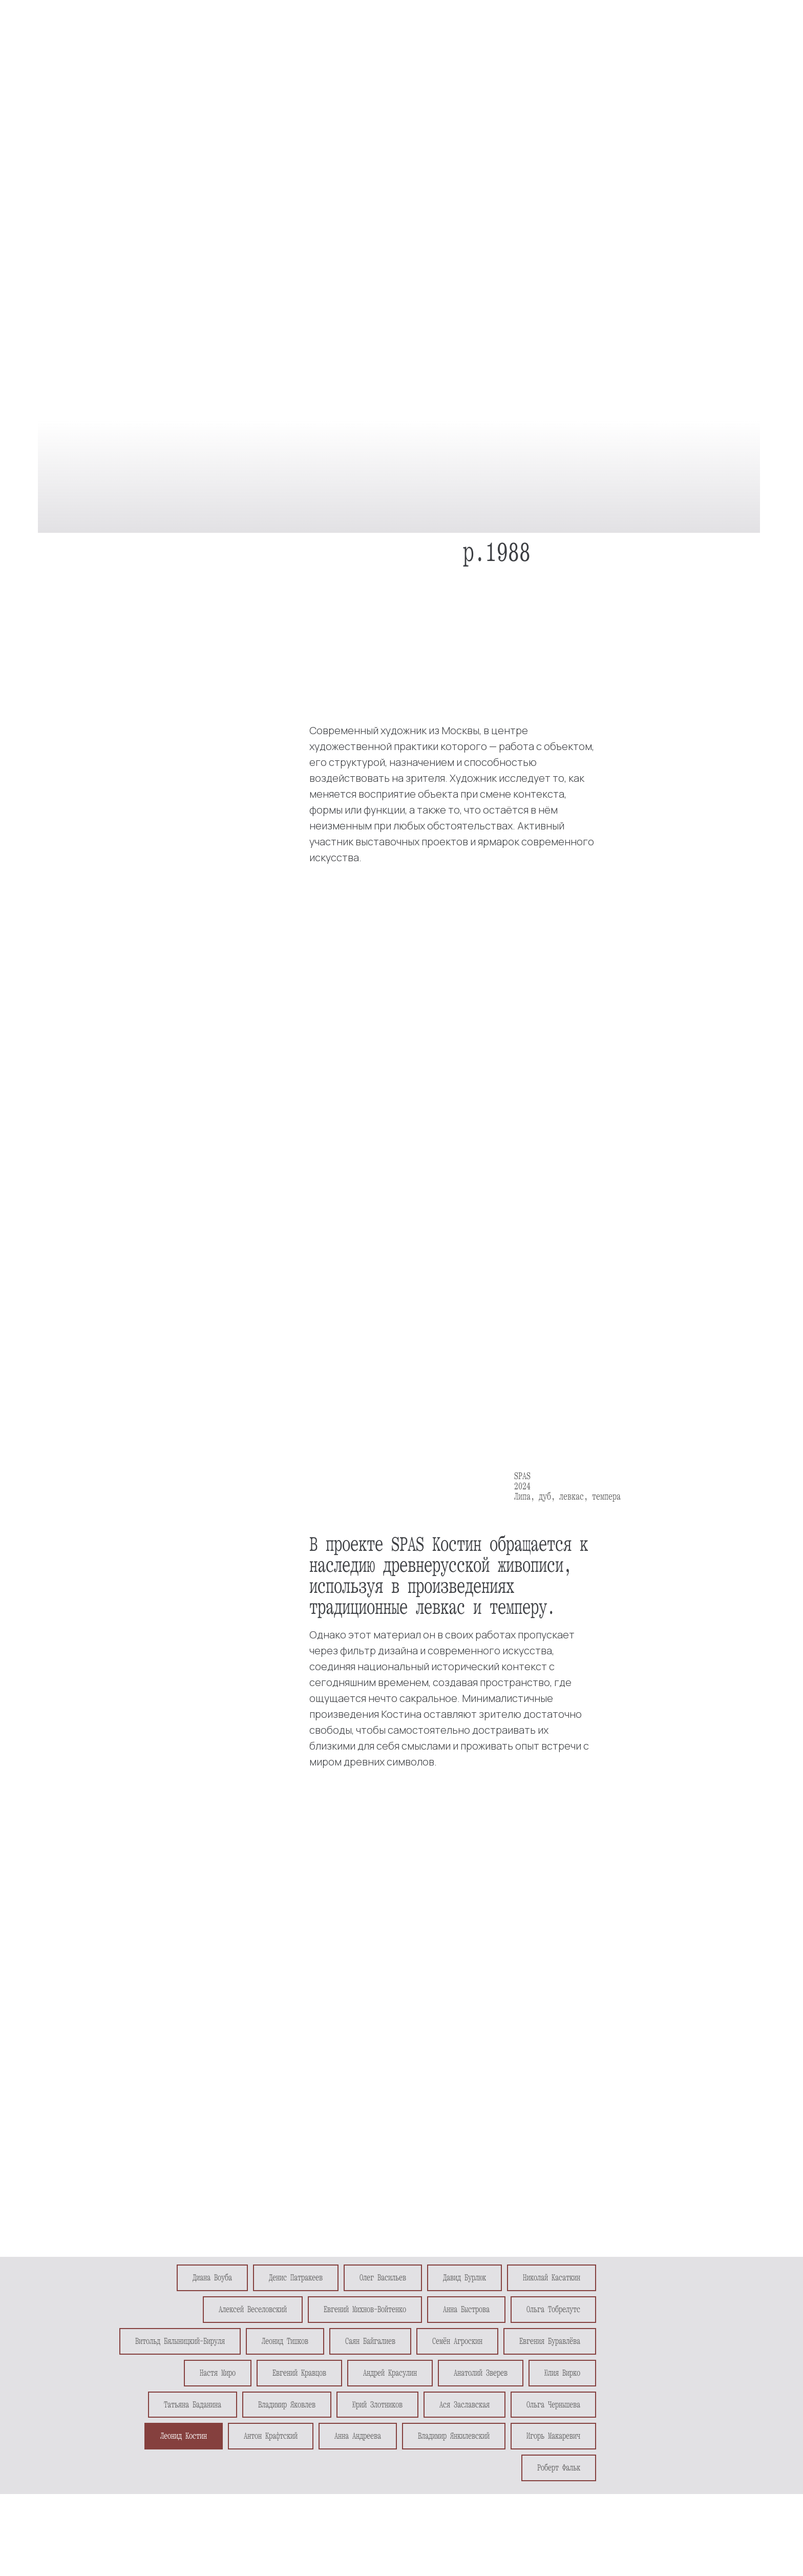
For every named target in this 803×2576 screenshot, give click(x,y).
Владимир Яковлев (286, 2404)
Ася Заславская (464, 2404)
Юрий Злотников (377, 2404)
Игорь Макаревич (553, 2435)
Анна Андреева (357, 2435)
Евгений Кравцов (299, 2372)
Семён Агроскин (457, 2341)
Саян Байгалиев (370, 2341)
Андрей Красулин (390, 2372)
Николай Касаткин (551, 2277)
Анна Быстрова (466, 2309)
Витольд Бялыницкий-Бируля (180, 2341)
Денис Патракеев (296, 2277)
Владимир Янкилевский (454, 2435)
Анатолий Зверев (481, 2372)
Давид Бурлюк (464, 2277)
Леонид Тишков (285, 2341)
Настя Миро (218, 2372)
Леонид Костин (183, 2435)
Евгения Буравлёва (549, 2341)
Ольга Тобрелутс (553, 2309)
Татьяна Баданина (192, 2404)
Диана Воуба (212, 2277)
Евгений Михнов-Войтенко (365, 2309)
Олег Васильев (383, 2277)
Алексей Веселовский (253, 2309)
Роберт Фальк (558, 2467)
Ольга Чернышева (553, 2404)
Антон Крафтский (271, 2435)
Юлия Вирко (562, 2372)
